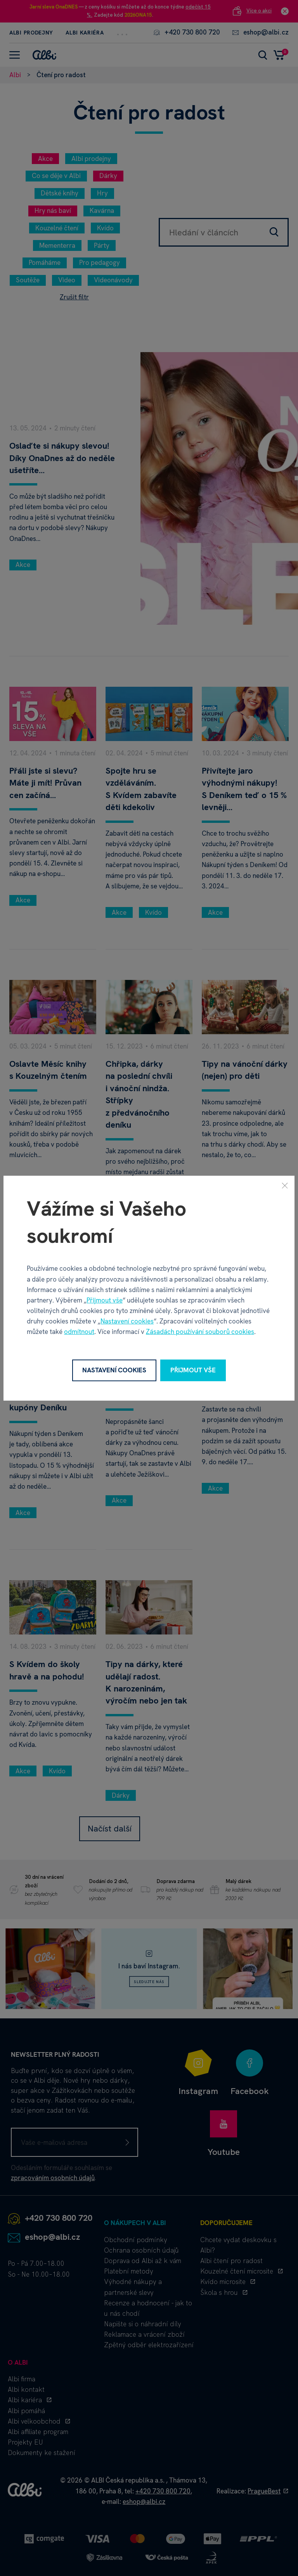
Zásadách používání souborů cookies (200, 1331)
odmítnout (79, 1331)
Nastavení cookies (127, 1321)
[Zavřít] (285, 1185)
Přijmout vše (105, 1300)
